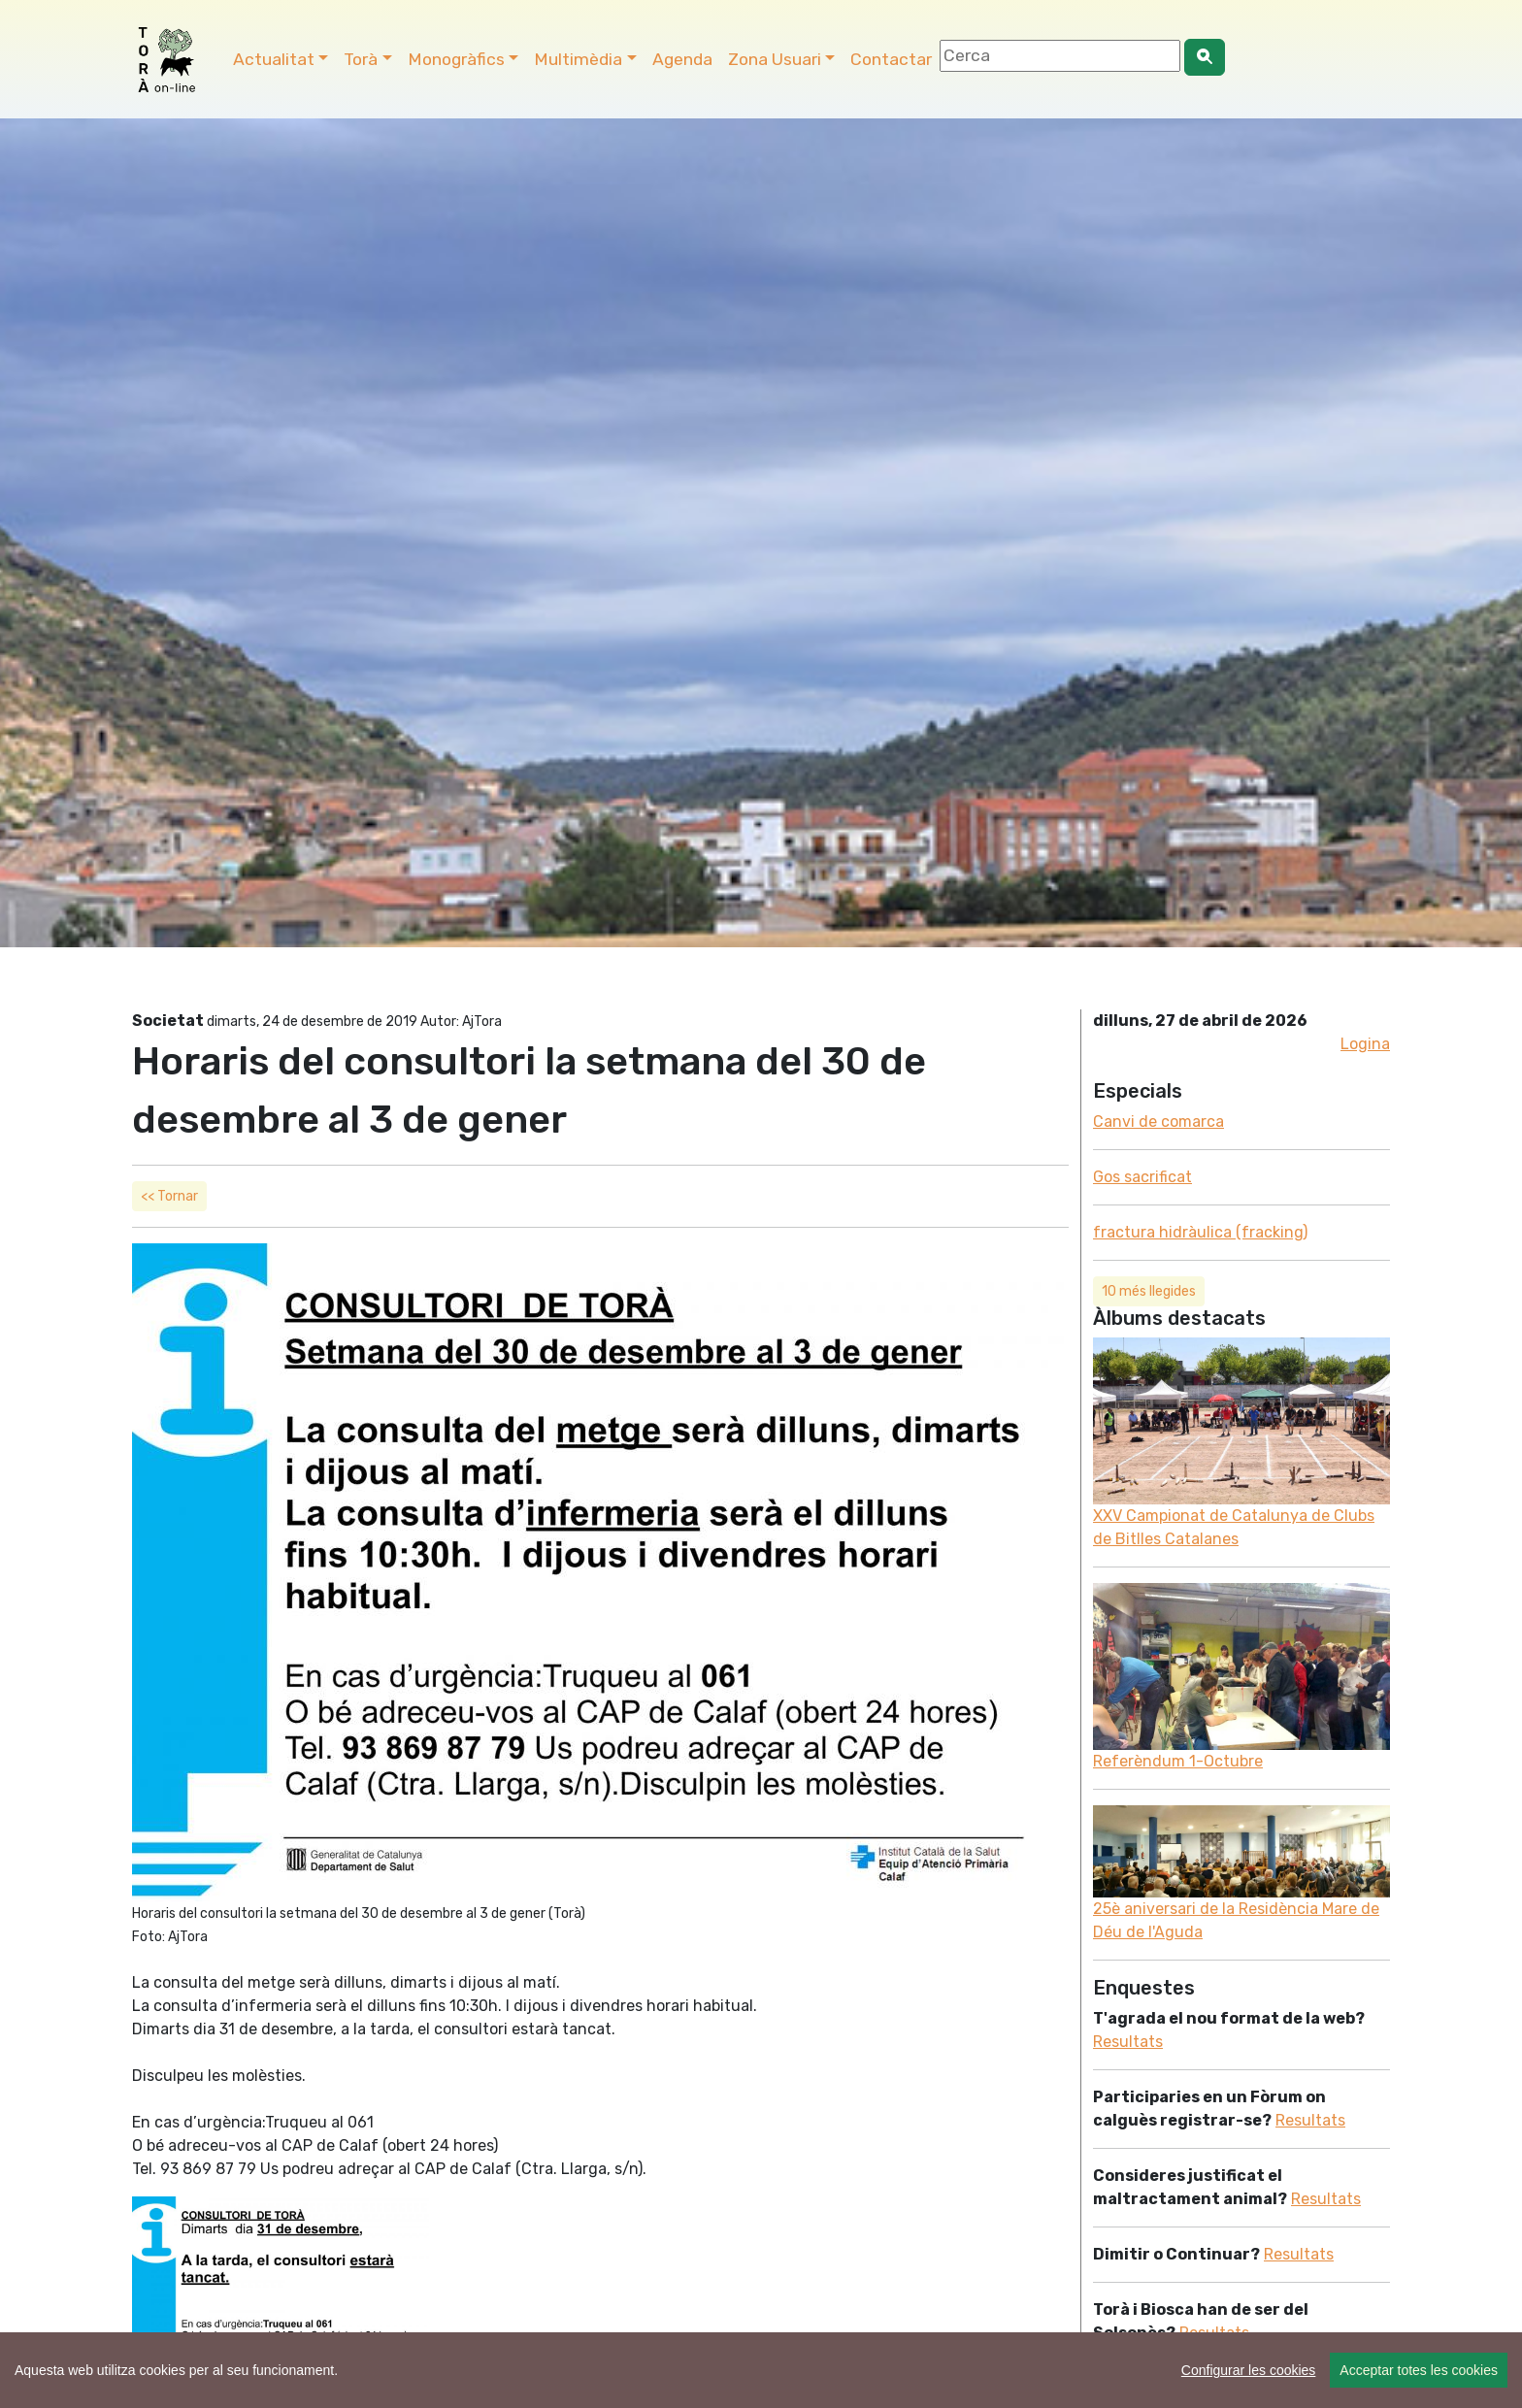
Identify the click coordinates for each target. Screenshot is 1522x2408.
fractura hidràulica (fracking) (1200, 1232)
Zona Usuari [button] (774, 59)
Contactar (891, 59)
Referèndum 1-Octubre (1178, 1761)
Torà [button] (361, 59)
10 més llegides (1149, 1291)
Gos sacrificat (1142, 1177)
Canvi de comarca (1158, 1121)
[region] (761, 2370)
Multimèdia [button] (578, 59)
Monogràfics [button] (456, 59)
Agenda (682, 59)
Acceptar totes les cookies (1419, 2370)
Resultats (1128, 2041)
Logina (1365, 1044)
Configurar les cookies (1248, 2370)
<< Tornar (169, 1196)
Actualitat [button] (273, 59)
